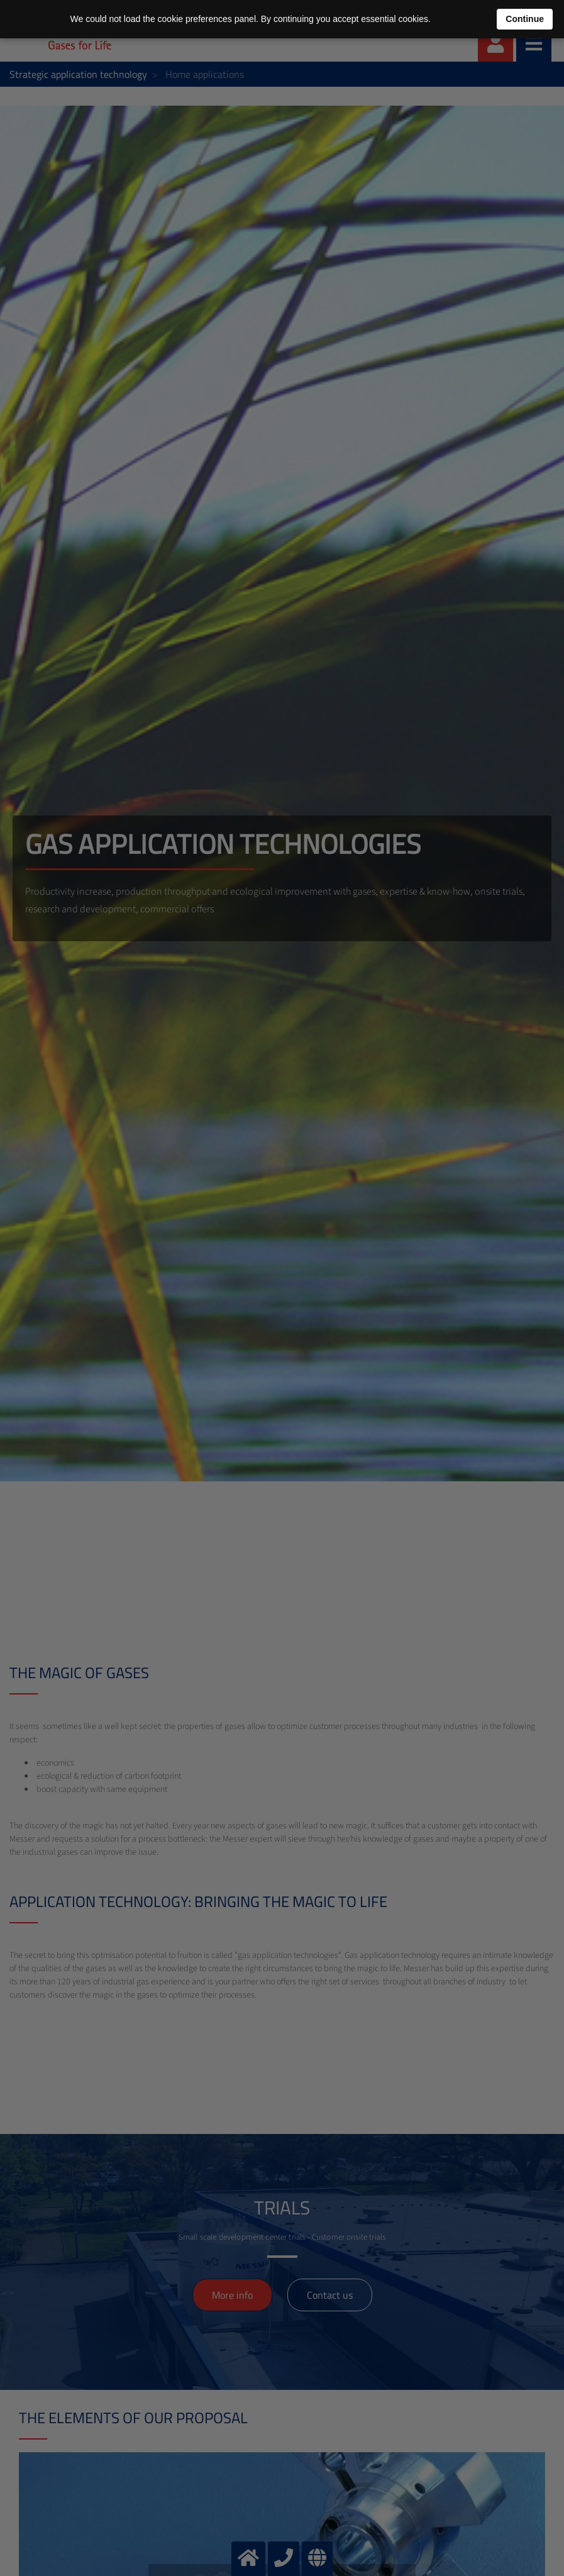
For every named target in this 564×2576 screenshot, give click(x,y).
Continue (525, 19)
